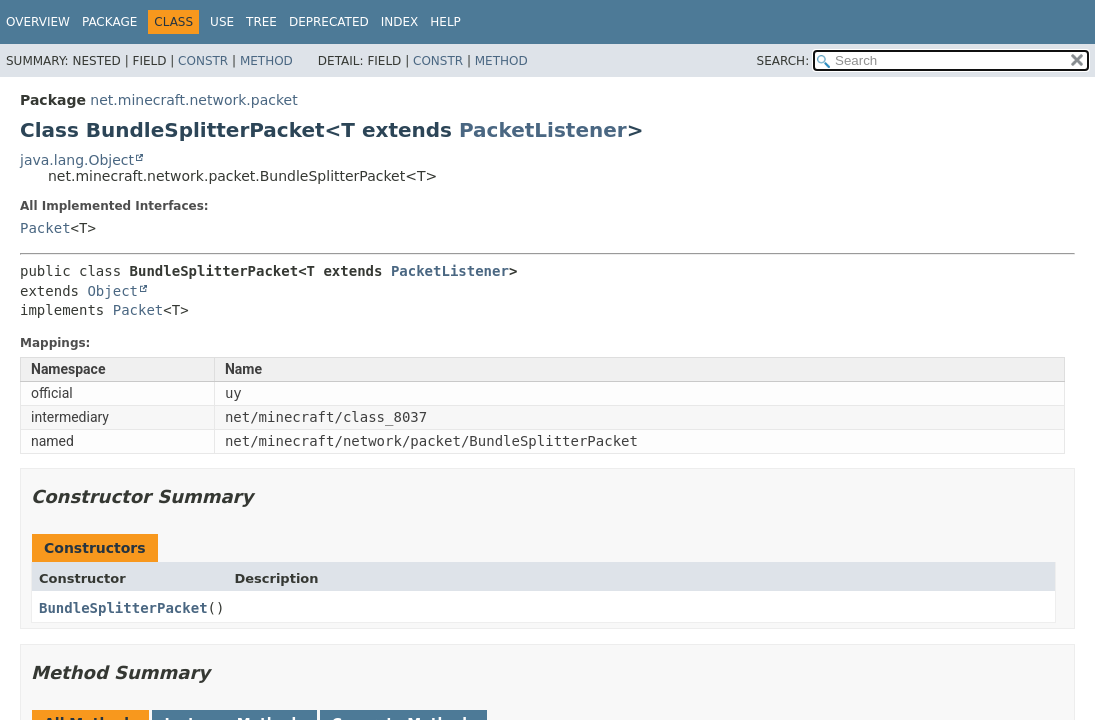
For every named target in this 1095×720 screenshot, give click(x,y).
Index (400, 22)
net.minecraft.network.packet (193, 100)
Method (266, 61)
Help (445, 22)
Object (112, 291)
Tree (261, 22)
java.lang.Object (77, 160)
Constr (203, 61)
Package (109, 22)
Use (222, 22)
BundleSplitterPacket (123, 608)
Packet (45, 228)
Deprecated (329, 22)
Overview (38, 22)
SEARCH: (783, 61)
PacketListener (543, 130)
